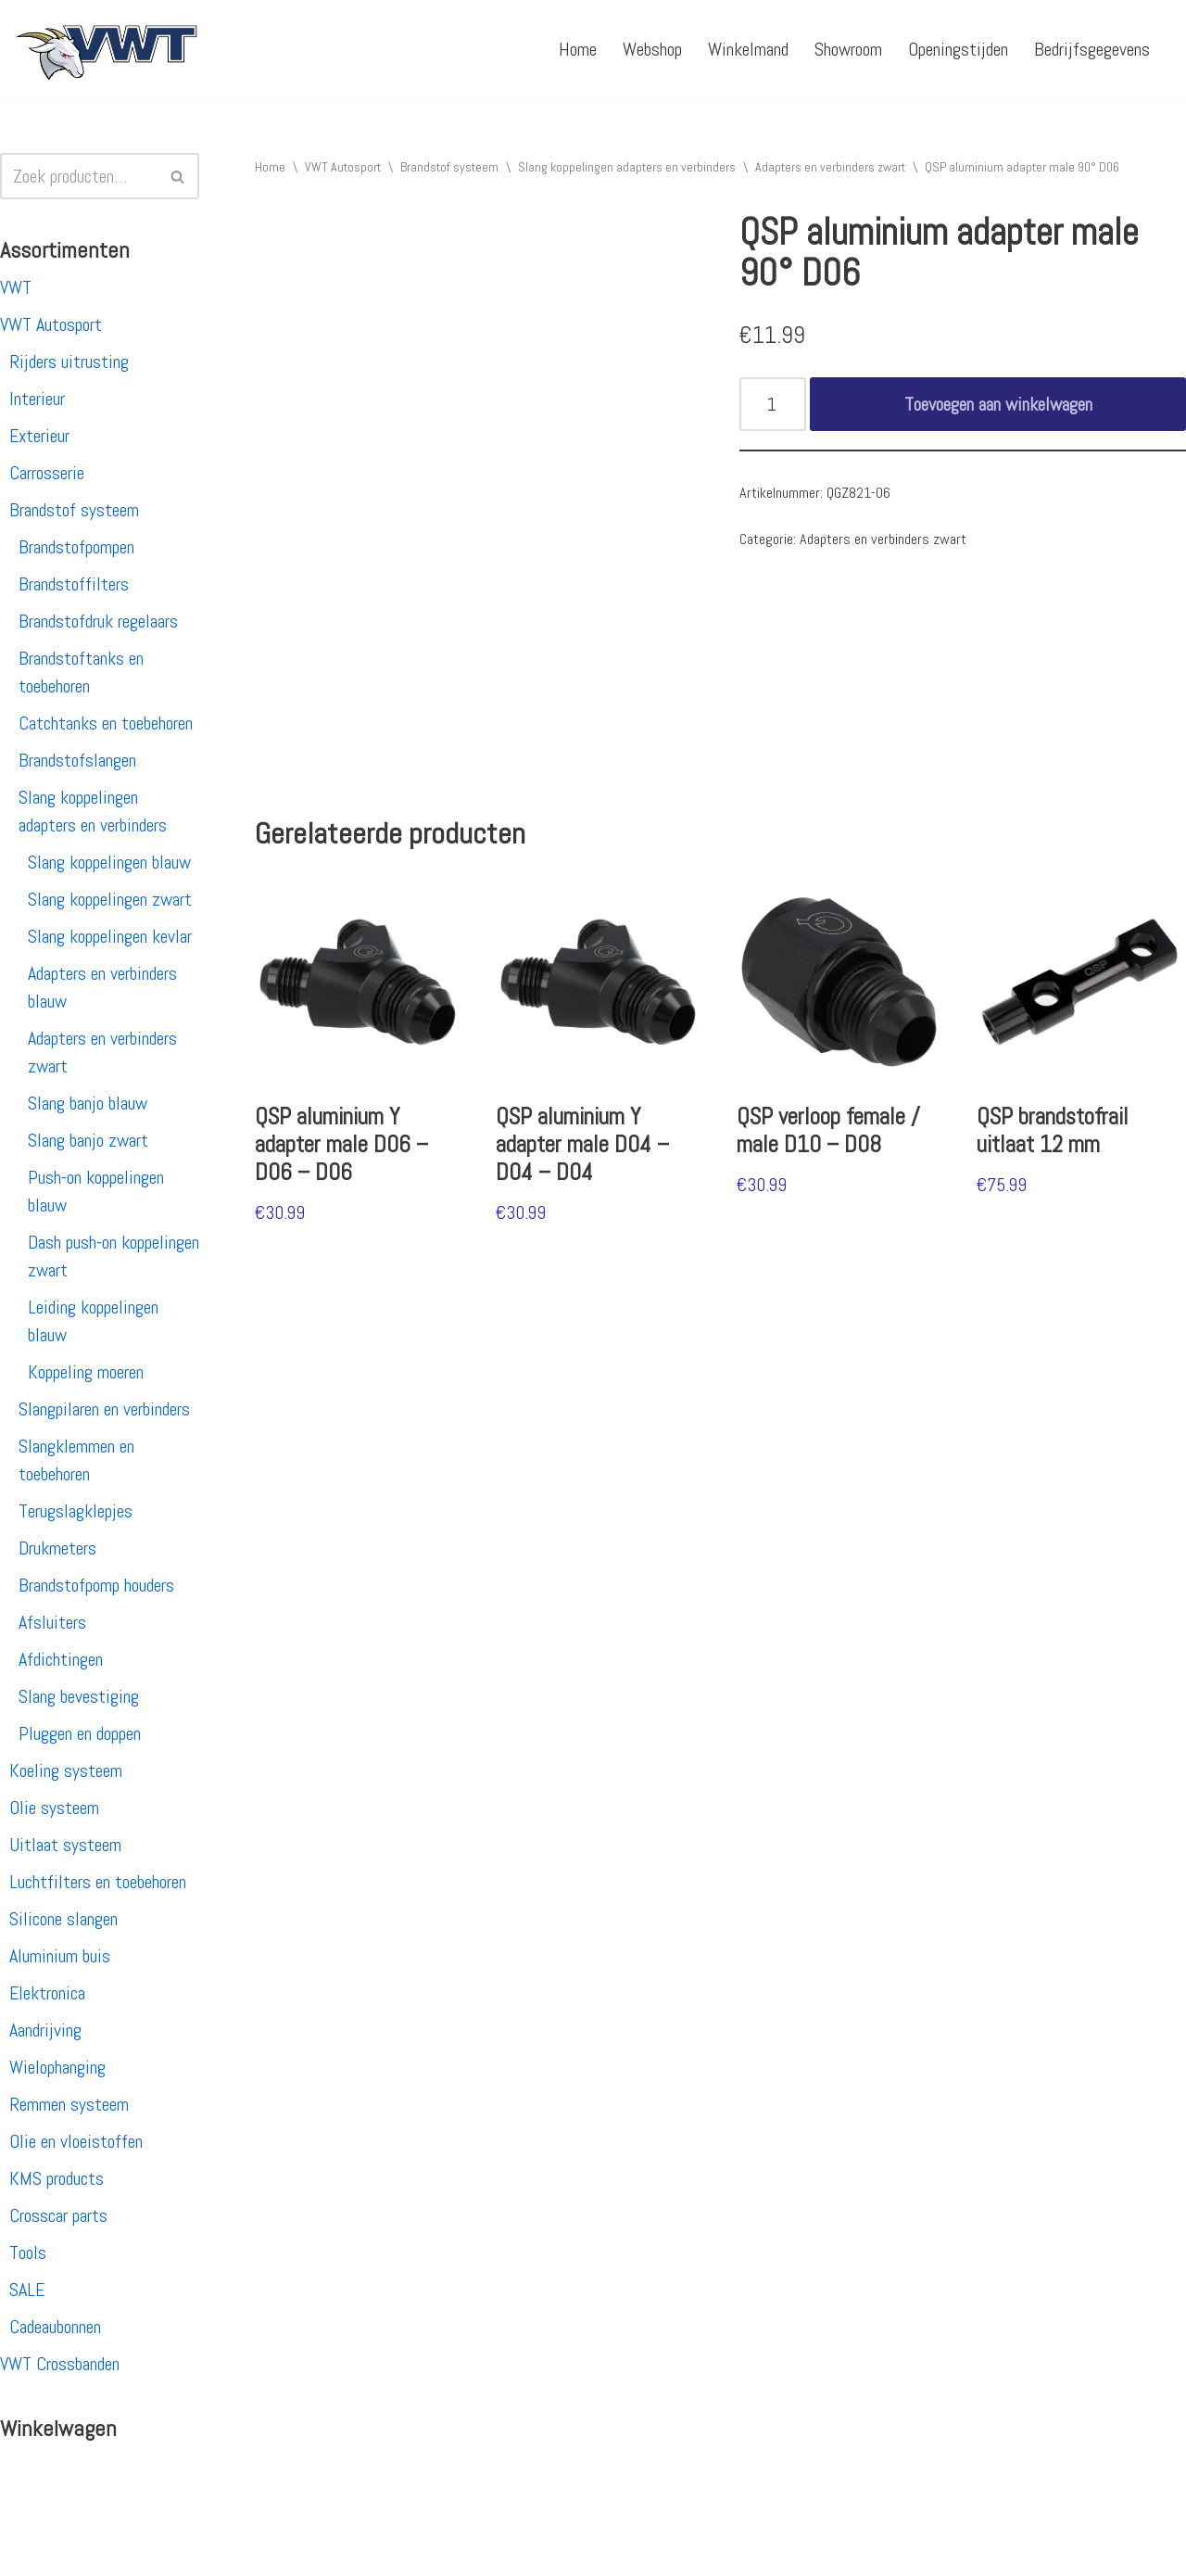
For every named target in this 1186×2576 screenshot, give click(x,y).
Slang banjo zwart (88, 1140)
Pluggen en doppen (80, 1733)
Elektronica (47, 1993)
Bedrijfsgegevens (1092, 49)
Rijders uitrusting (69, 361)
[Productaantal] (773, 404)
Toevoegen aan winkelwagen (998, 404)
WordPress (255, 2551)
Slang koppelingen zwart (110, 899)
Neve (30, 2551)
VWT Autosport (51, 324)
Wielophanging (57, 2067)
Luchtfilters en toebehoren (97, 1882)
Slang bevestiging (79, 1696)
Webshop (652, 49)
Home (578, 49)
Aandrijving (45, 2030)
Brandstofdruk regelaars (98, 621)
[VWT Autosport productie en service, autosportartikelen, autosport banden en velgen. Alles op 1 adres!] (106, 49)
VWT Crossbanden (60, 2364)
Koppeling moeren (86, 1372)
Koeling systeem (65, 1770)
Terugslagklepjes (75, 1511)
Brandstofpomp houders (96, 1585)
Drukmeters (57, 1548)
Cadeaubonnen (55, 2327)
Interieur (37, 399)
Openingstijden (958, 49)
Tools (27, 2252)
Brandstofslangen (77, 760)
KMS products (56, 2178)
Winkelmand (748, 49)
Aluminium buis (59, 1956)
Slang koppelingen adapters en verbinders (627, 167)
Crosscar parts (58, 2215)
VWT (16, 287)
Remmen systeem (69, 2104)
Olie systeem (54, 1808)
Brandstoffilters (74, 584)
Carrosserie (46, 473)
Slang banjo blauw (87, 1103)
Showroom (848, 49)
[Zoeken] (79, 176)
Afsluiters (52, 1622)
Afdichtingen (61, 1659)
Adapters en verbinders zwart (830, 167)
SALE (26, 2290)
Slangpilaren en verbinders (104, 1409)
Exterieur (39, 436)
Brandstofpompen (76, 547)
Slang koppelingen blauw (109, 862)
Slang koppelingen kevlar (110, 936)
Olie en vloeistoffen (76, 2141)
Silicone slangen (63, 1919)
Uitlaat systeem (65, 1845)
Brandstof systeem (74, 510)
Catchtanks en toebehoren (106, 723)
